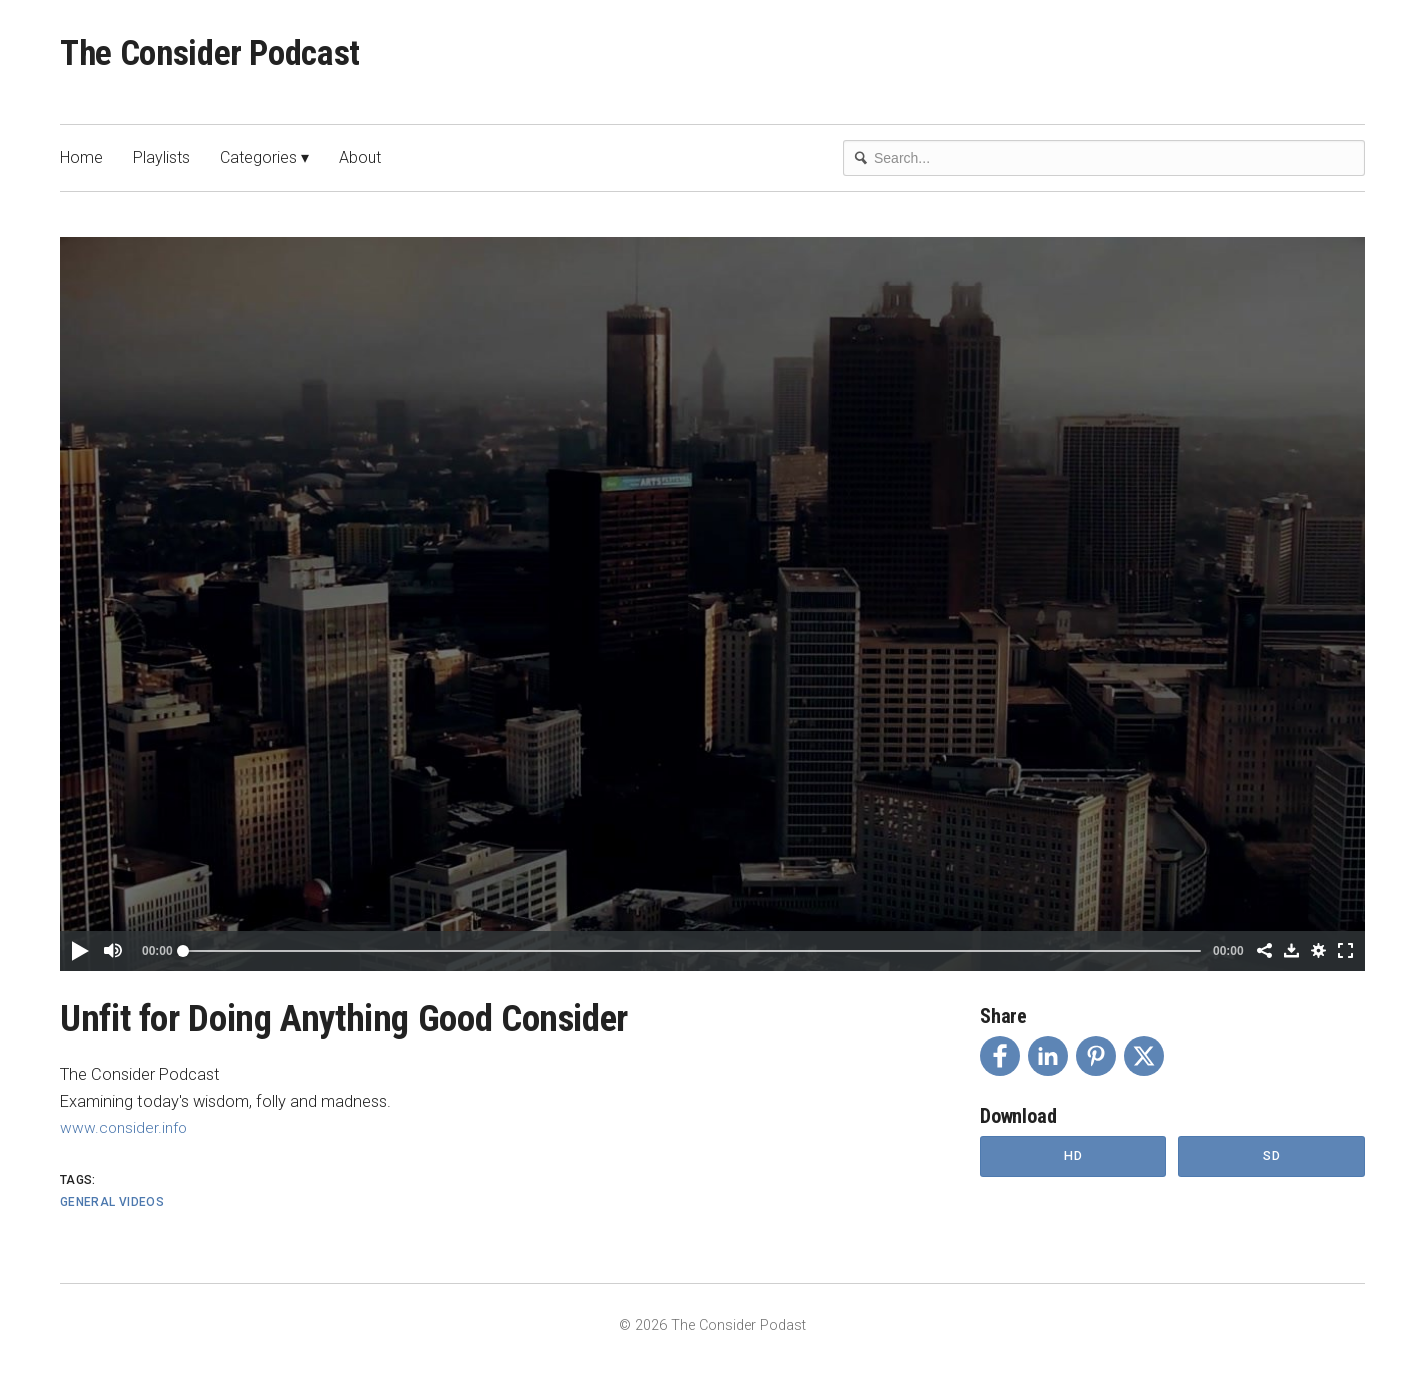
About (360, 164)
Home (81, 164)
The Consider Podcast (232, 57)
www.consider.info (126, 1134)
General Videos (112, 1209)
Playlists (161, 164)
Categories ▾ (264, 164)
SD (1272, 1164)
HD (1073, 1164)
